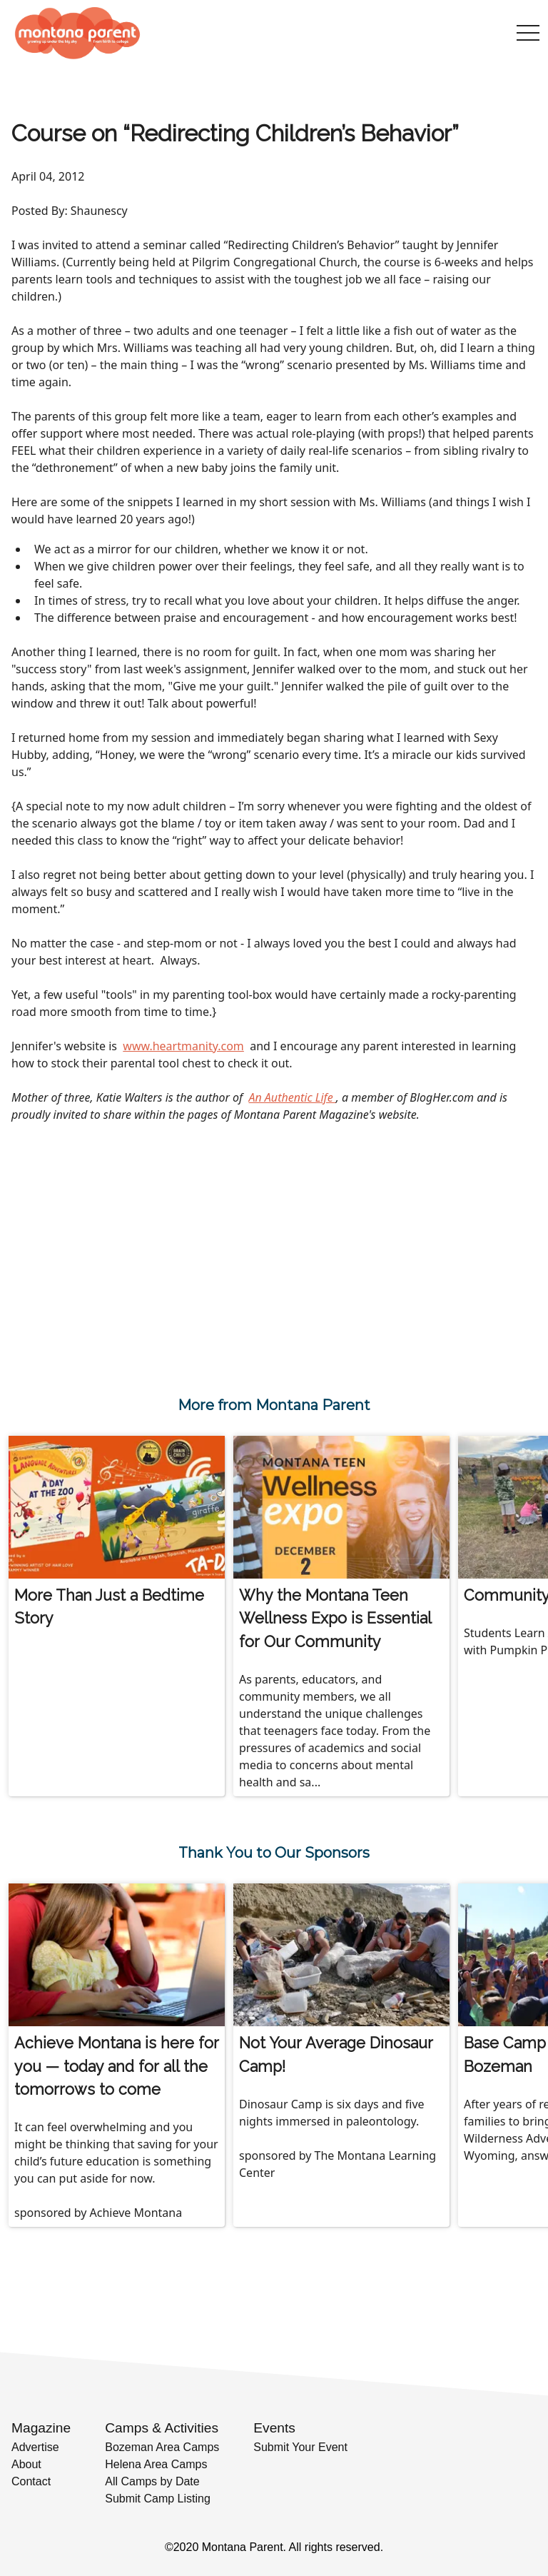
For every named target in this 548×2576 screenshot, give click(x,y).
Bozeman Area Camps (162, 2447)
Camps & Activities (161, 2427)
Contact (31, 2481)
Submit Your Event (300, 2447)
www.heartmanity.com (183, 1046)
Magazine (41, 2427)
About (26, 2464)
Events (274, 2427)
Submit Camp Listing (157, 2498)
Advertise (35, 2447)
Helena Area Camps (156, 2464)
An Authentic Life (291, 1097)
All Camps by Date (152, 2481)
